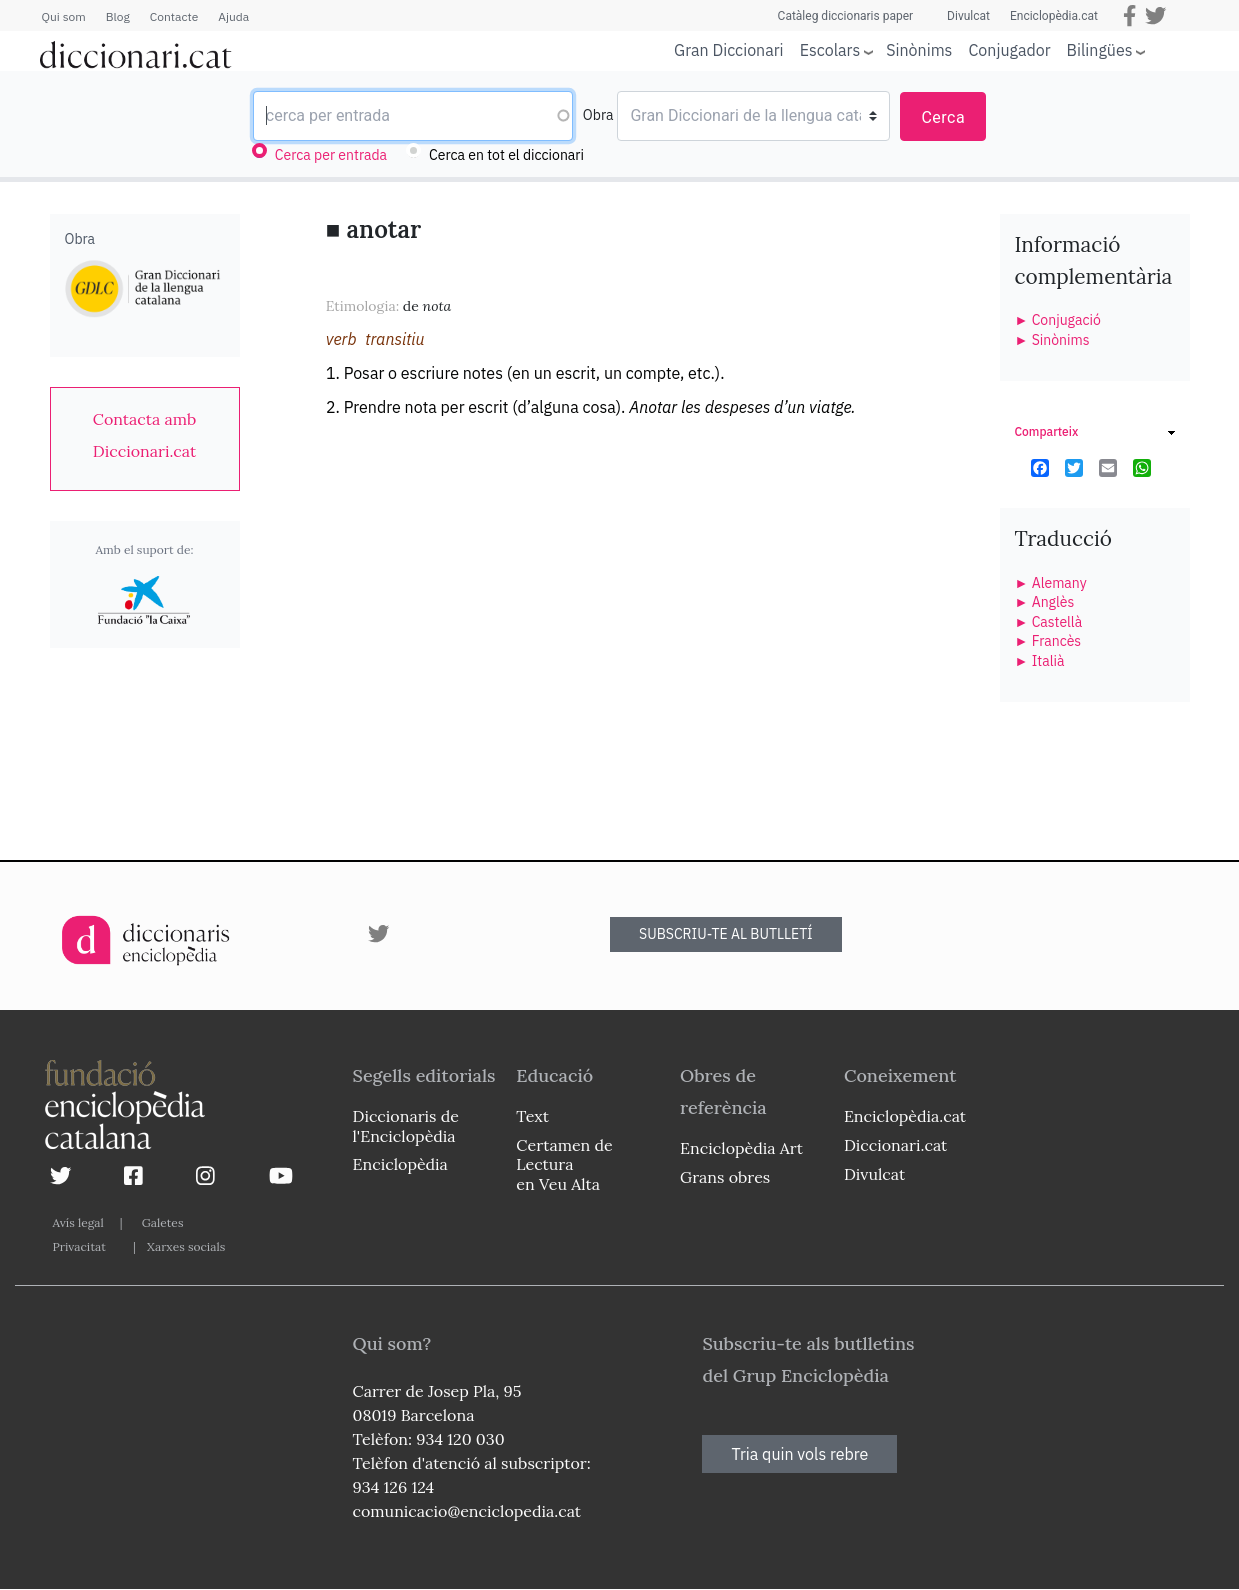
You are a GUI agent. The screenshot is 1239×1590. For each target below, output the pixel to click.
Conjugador (1009, 50)
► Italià (1040, 661)
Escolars (830, 49)
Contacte (174, 16)
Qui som (64, 16)
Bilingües (1100, 49)
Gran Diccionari (729, 50)
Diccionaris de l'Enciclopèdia (406, 1125)
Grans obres (725, 1177)
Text (532, 1116)
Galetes (163, 1222)
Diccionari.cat (895, 1145)
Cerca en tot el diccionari (506, 155)
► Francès (1048, 641)
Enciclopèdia (400, 1164)
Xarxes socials (186, 1246)
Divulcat (968, 16)
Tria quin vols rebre (799, 1454)
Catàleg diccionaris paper (846, 16)
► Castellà (1049, 622)
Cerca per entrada (331, 155)
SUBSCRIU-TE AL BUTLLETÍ (726, 934)
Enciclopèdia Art (741, 1148)
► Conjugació (1058, 320)
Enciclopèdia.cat (1054, 16)
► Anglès (1045, 602)
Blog (118, 16)
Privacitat (79, 1246)
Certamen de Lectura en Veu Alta (564, 1164)
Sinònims (919, 50)
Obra (598, 115)
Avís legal (78, 1222)
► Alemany (1051, 583)
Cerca (943, 117)
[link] (145, 435)
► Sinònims (1052, 340)
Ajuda (233, 16)
